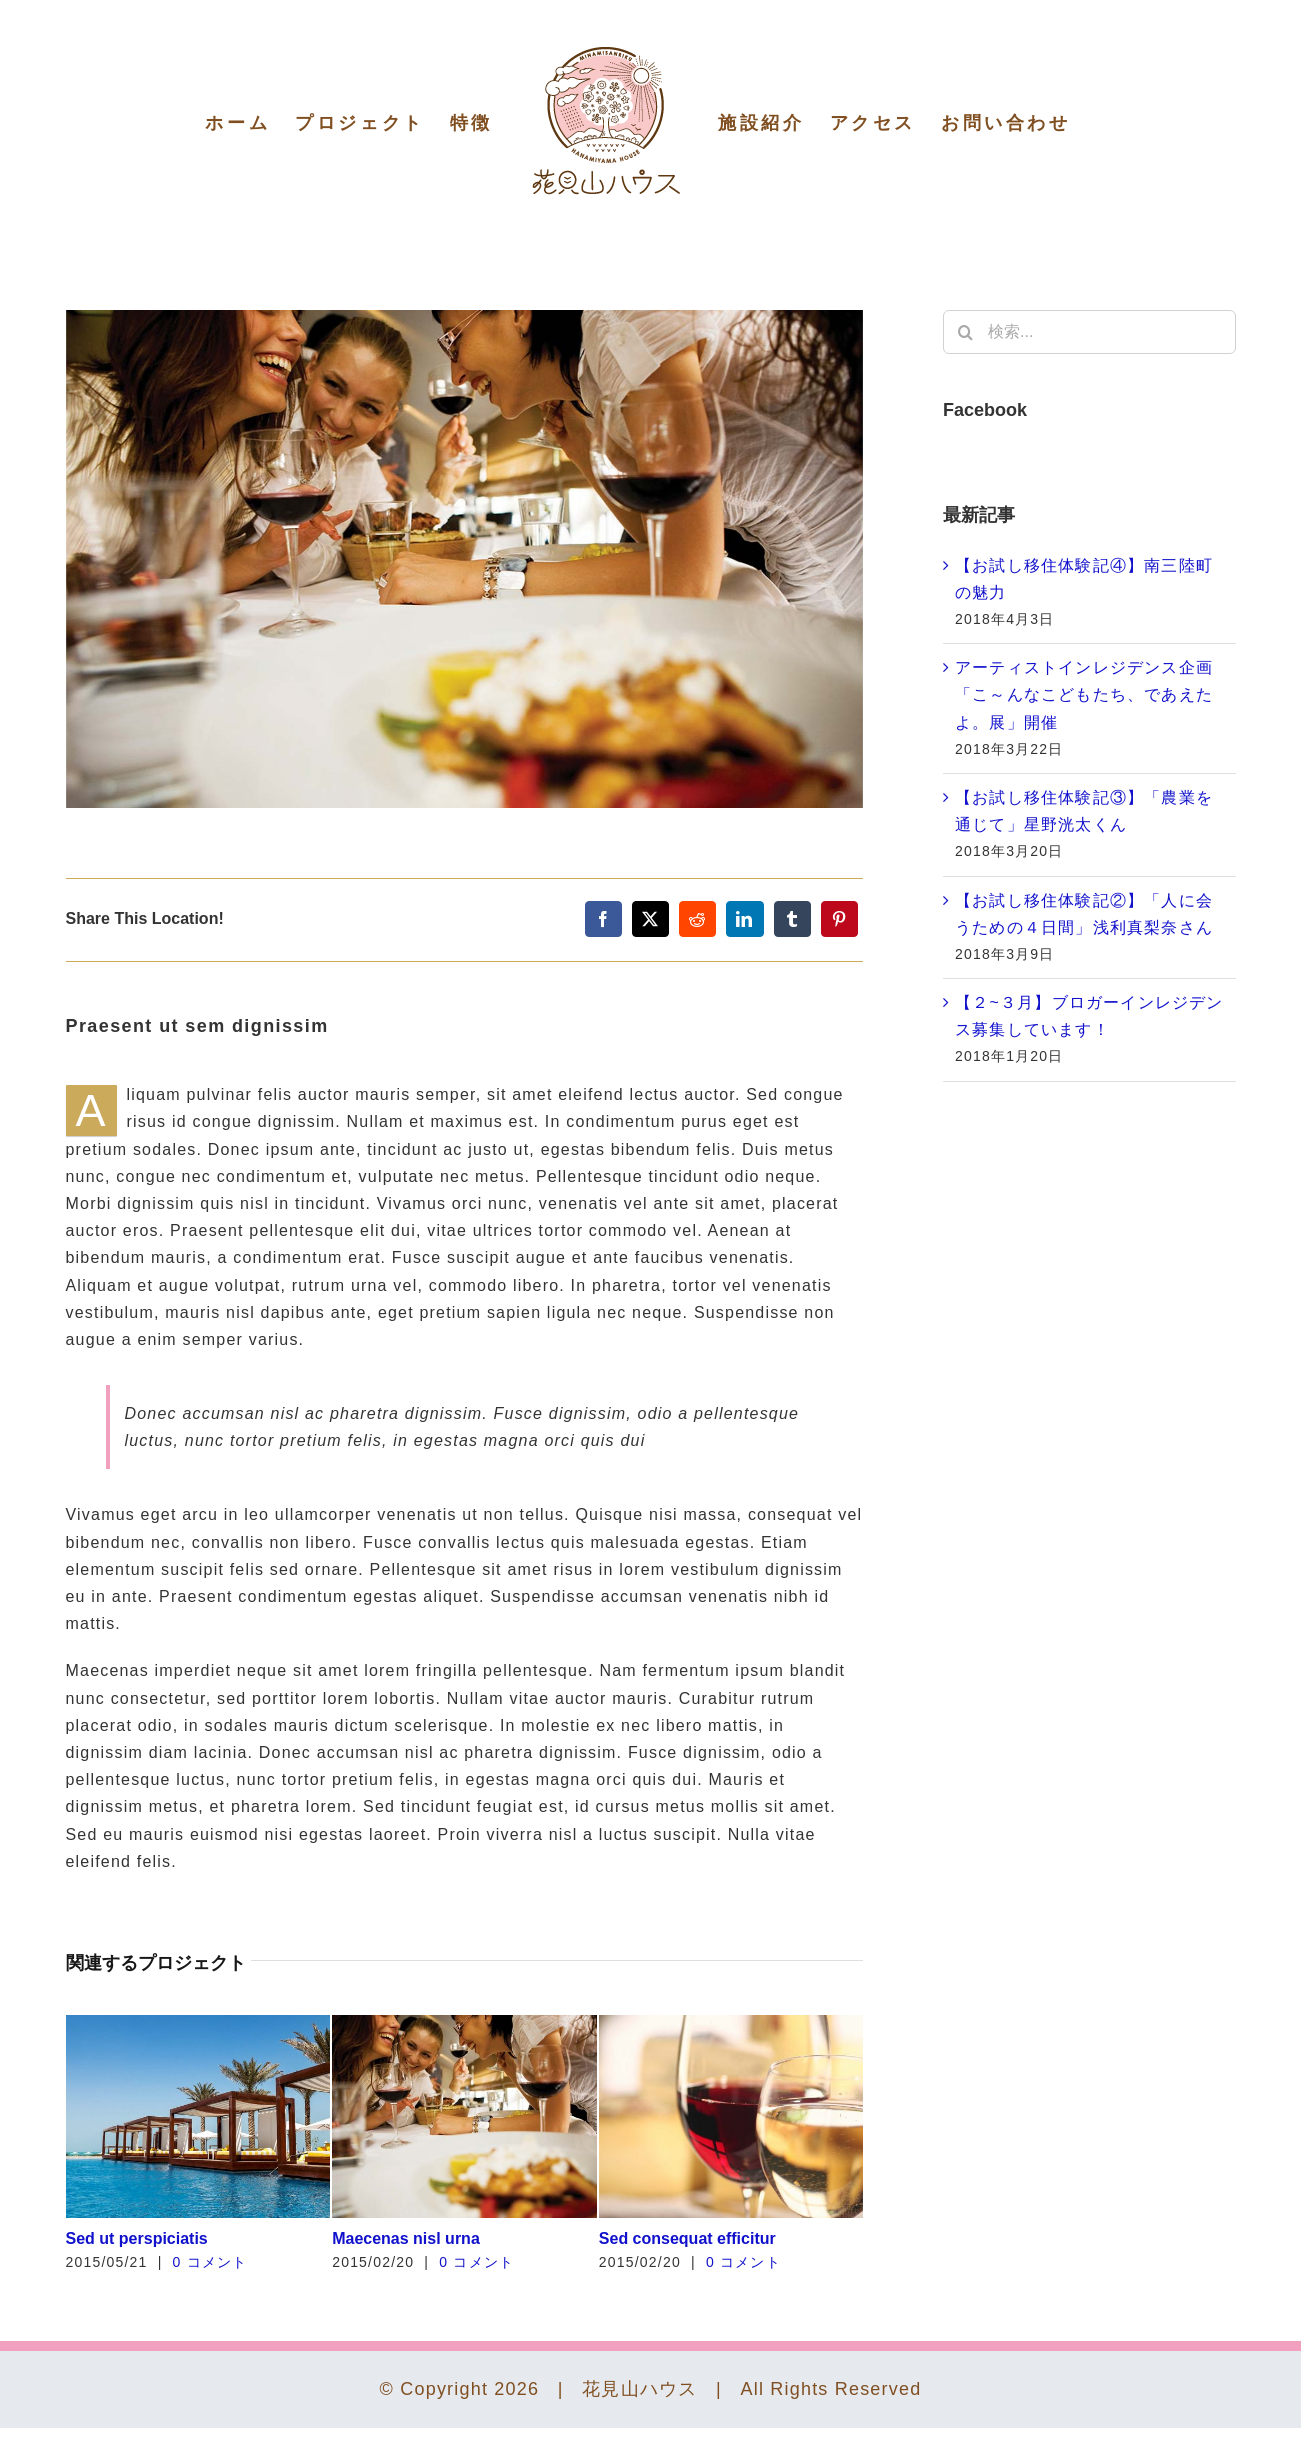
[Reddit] (697, 919)
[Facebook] (603, 919)
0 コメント (210, 2262)
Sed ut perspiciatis (137, 2238)
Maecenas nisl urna (406, 2238)
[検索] (965, 332)
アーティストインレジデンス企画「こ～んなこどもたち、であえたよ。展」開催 (1084, 694)
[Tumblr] (792, 919)
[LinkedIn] (744, 919)
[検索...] (1089, 332)
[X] (650, 919)
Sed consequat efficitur (687, 2238)
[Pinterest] (839, 919)
